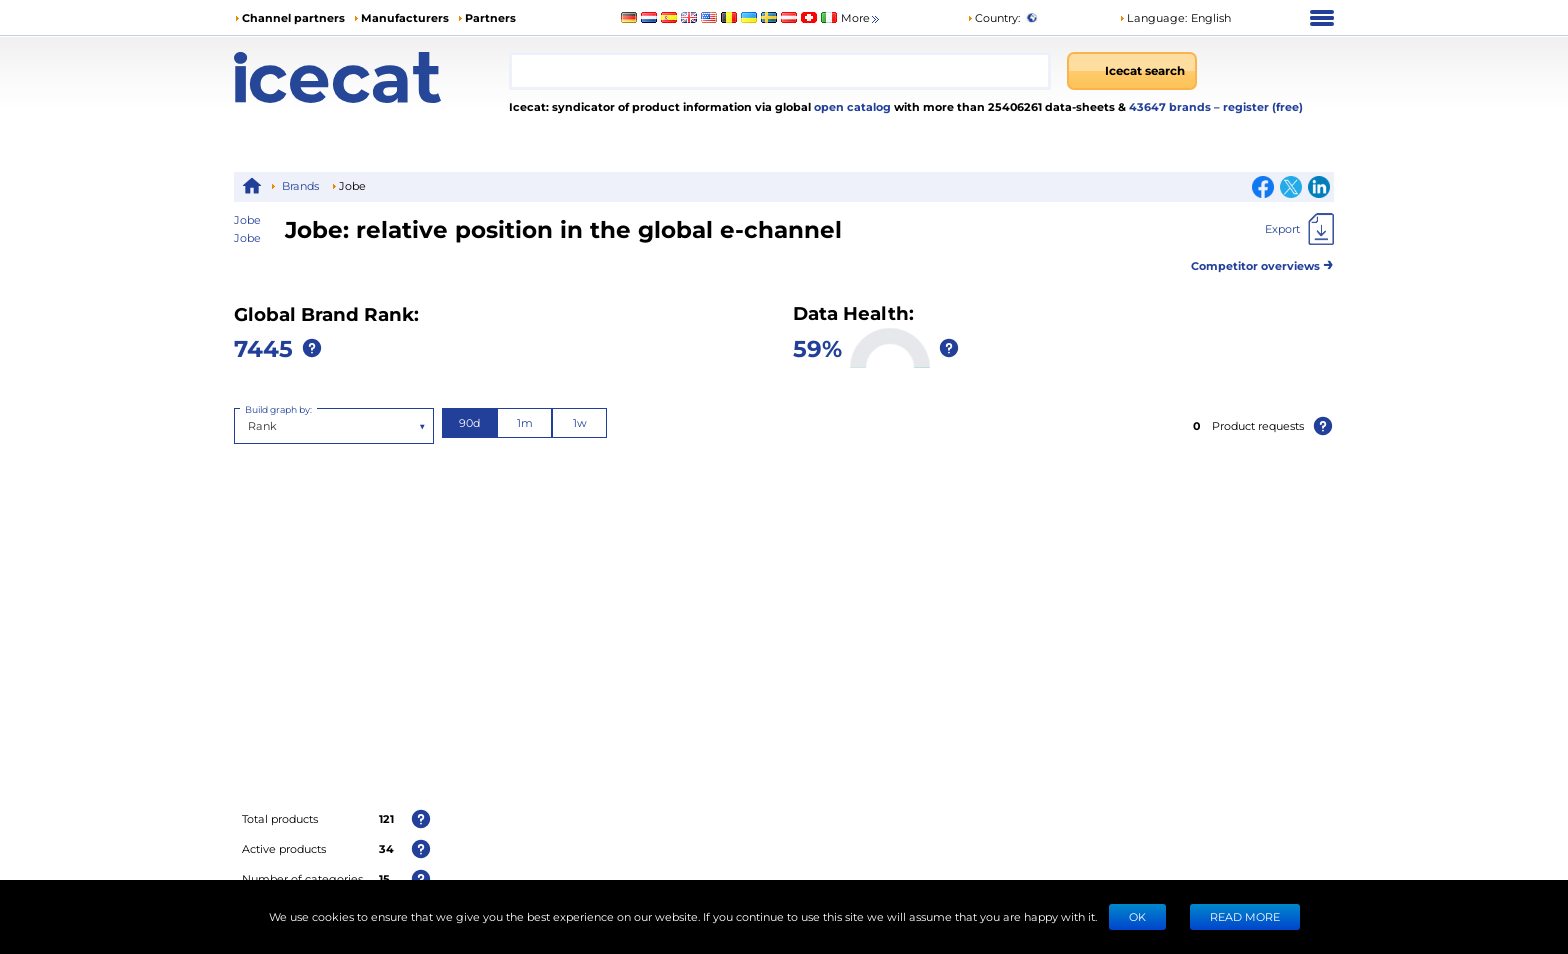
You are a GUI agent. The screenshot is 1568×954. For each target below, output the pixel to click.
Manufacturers (405, 17)
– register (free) (1258, 106)
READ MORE (1245, 916)
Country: (993, 17)
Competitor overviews (1262, 262)
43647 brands (1171, 106)
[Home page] (371, 77)
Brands (300, 185)
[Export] (1299, 229)
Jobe (247, 237)
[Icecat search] (1132, 71)
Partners (490, 17)
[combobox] (780, 71)
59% (817, 347)
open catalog (851, 106)
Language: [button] (1153, 17)
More (861, 18)
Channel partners (293, 17)
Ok (1137, 916)
